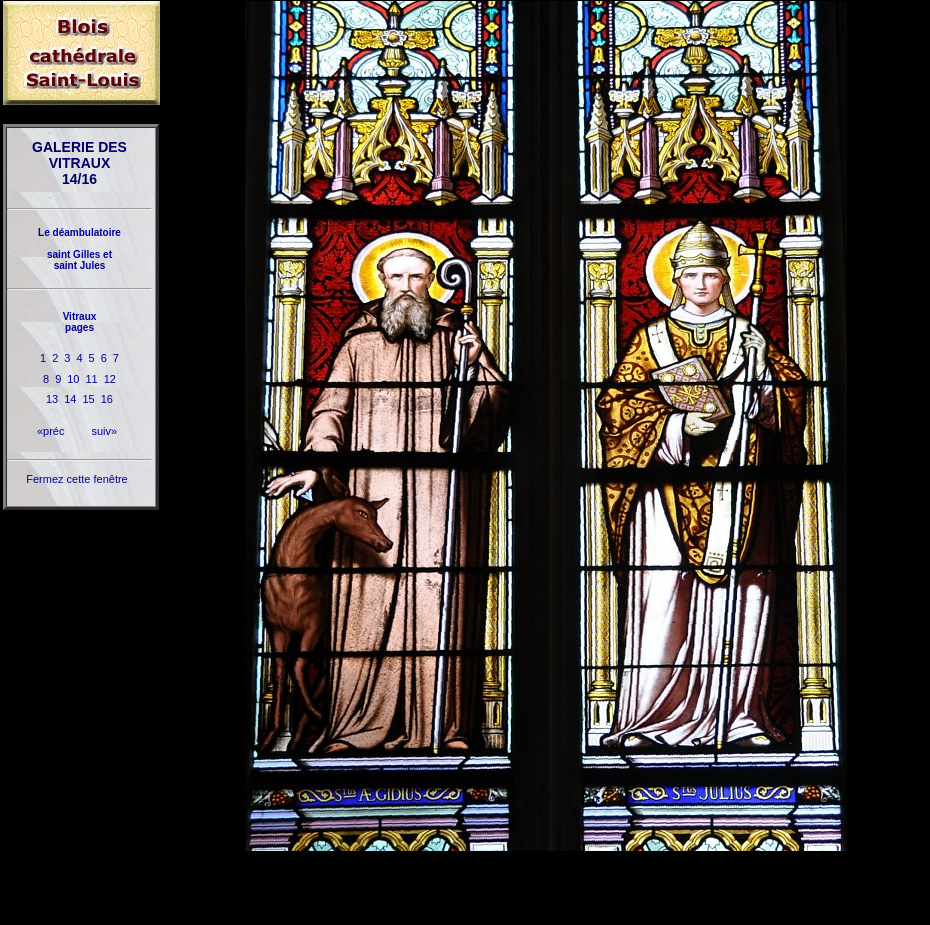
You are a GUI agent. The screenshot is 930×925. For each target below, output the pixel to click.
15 (89, 399)
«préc (51, 431)
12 (110, 379)
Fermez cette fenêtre (77, 479)
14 (70, 399)
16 (107, 399)
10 (73, 379)
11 (92, 379)
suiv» (104, 431)
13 (52, 399)
